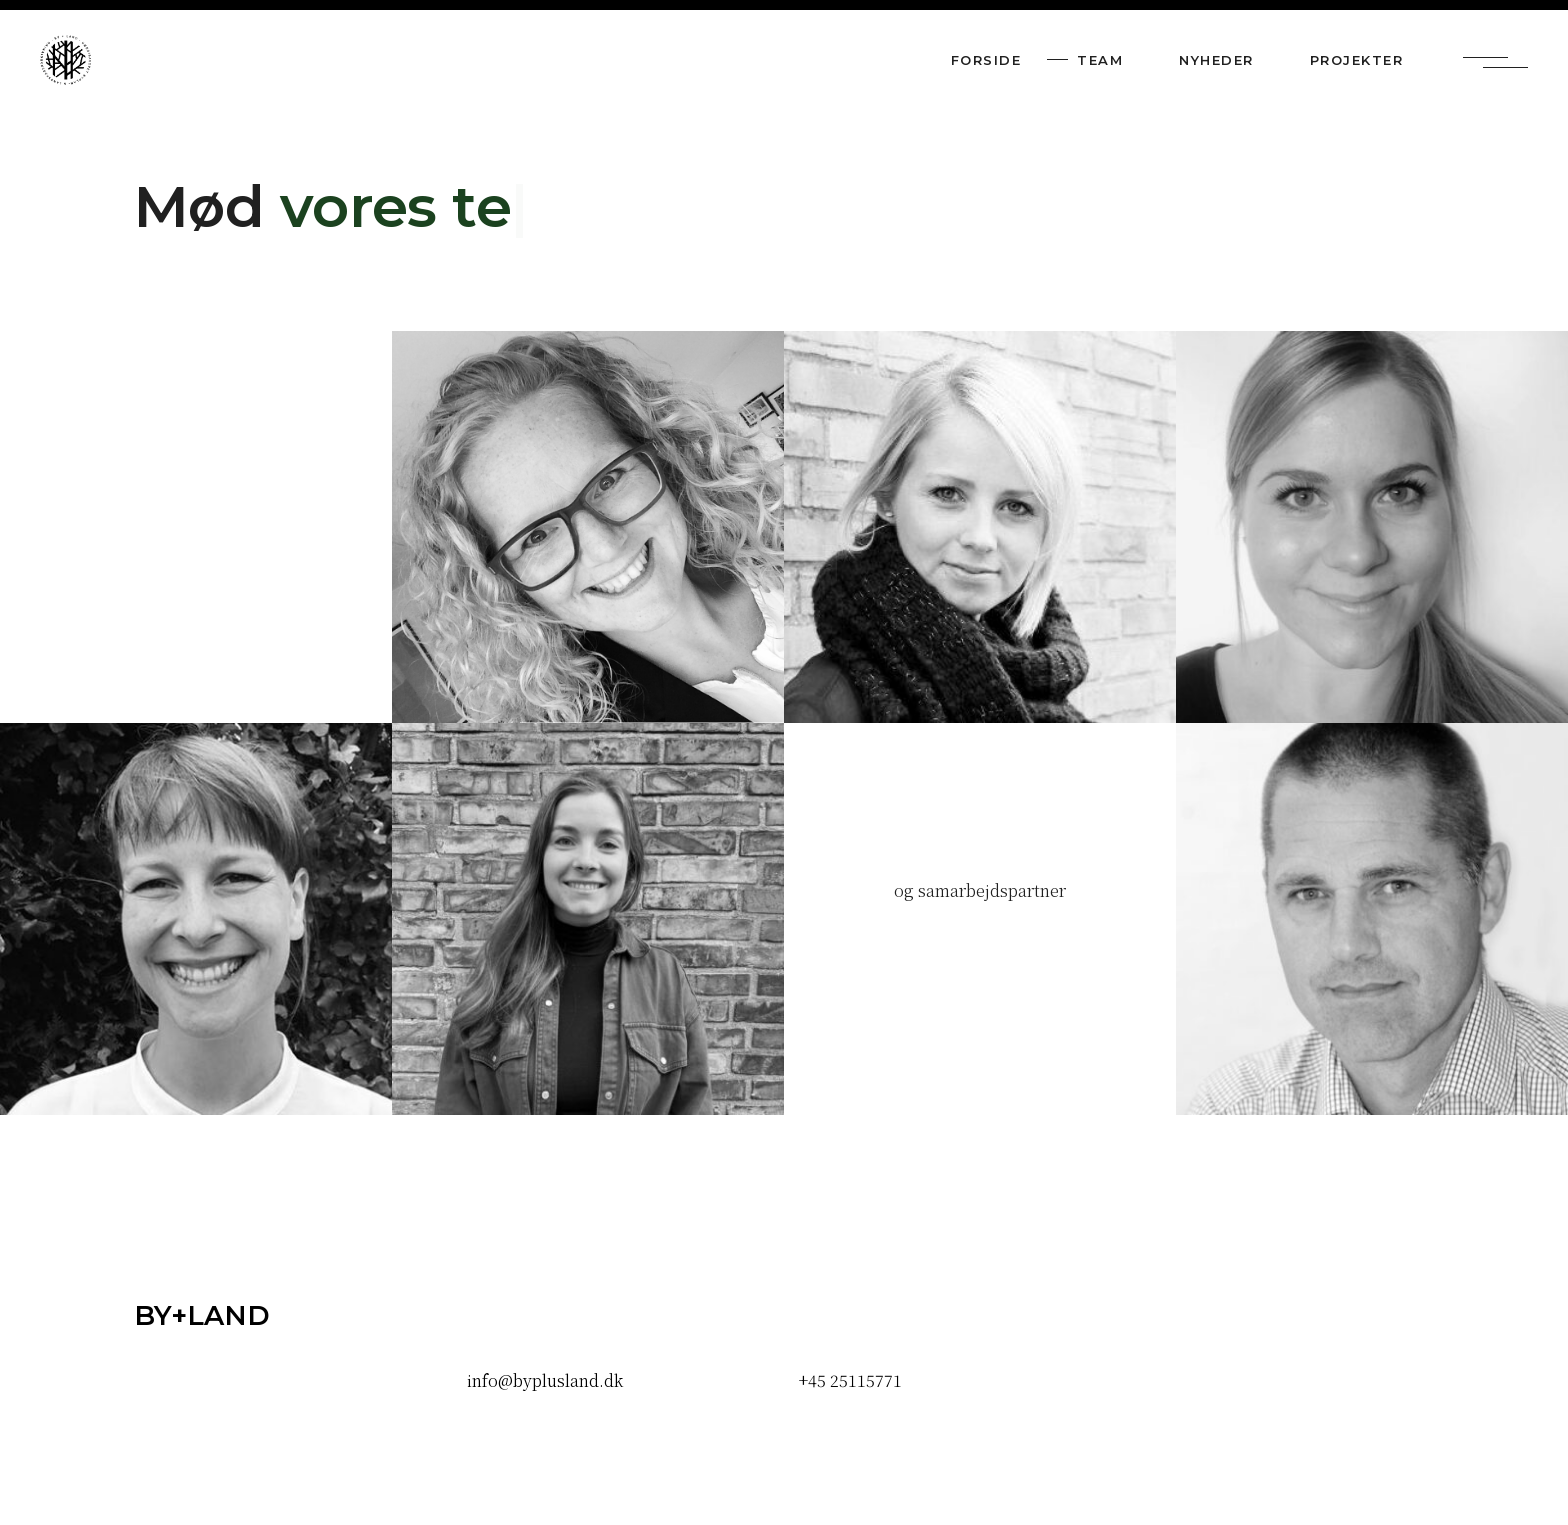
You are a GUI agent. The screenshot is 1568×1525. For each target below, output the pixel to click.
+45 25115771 (850, 1380)
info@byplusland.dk (545, 1380)
